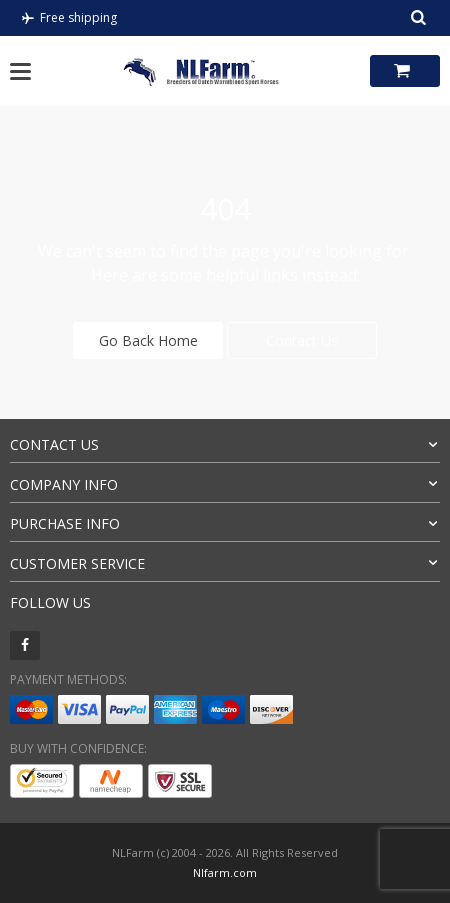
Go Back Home (148, 340)
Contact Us (302, 340)
